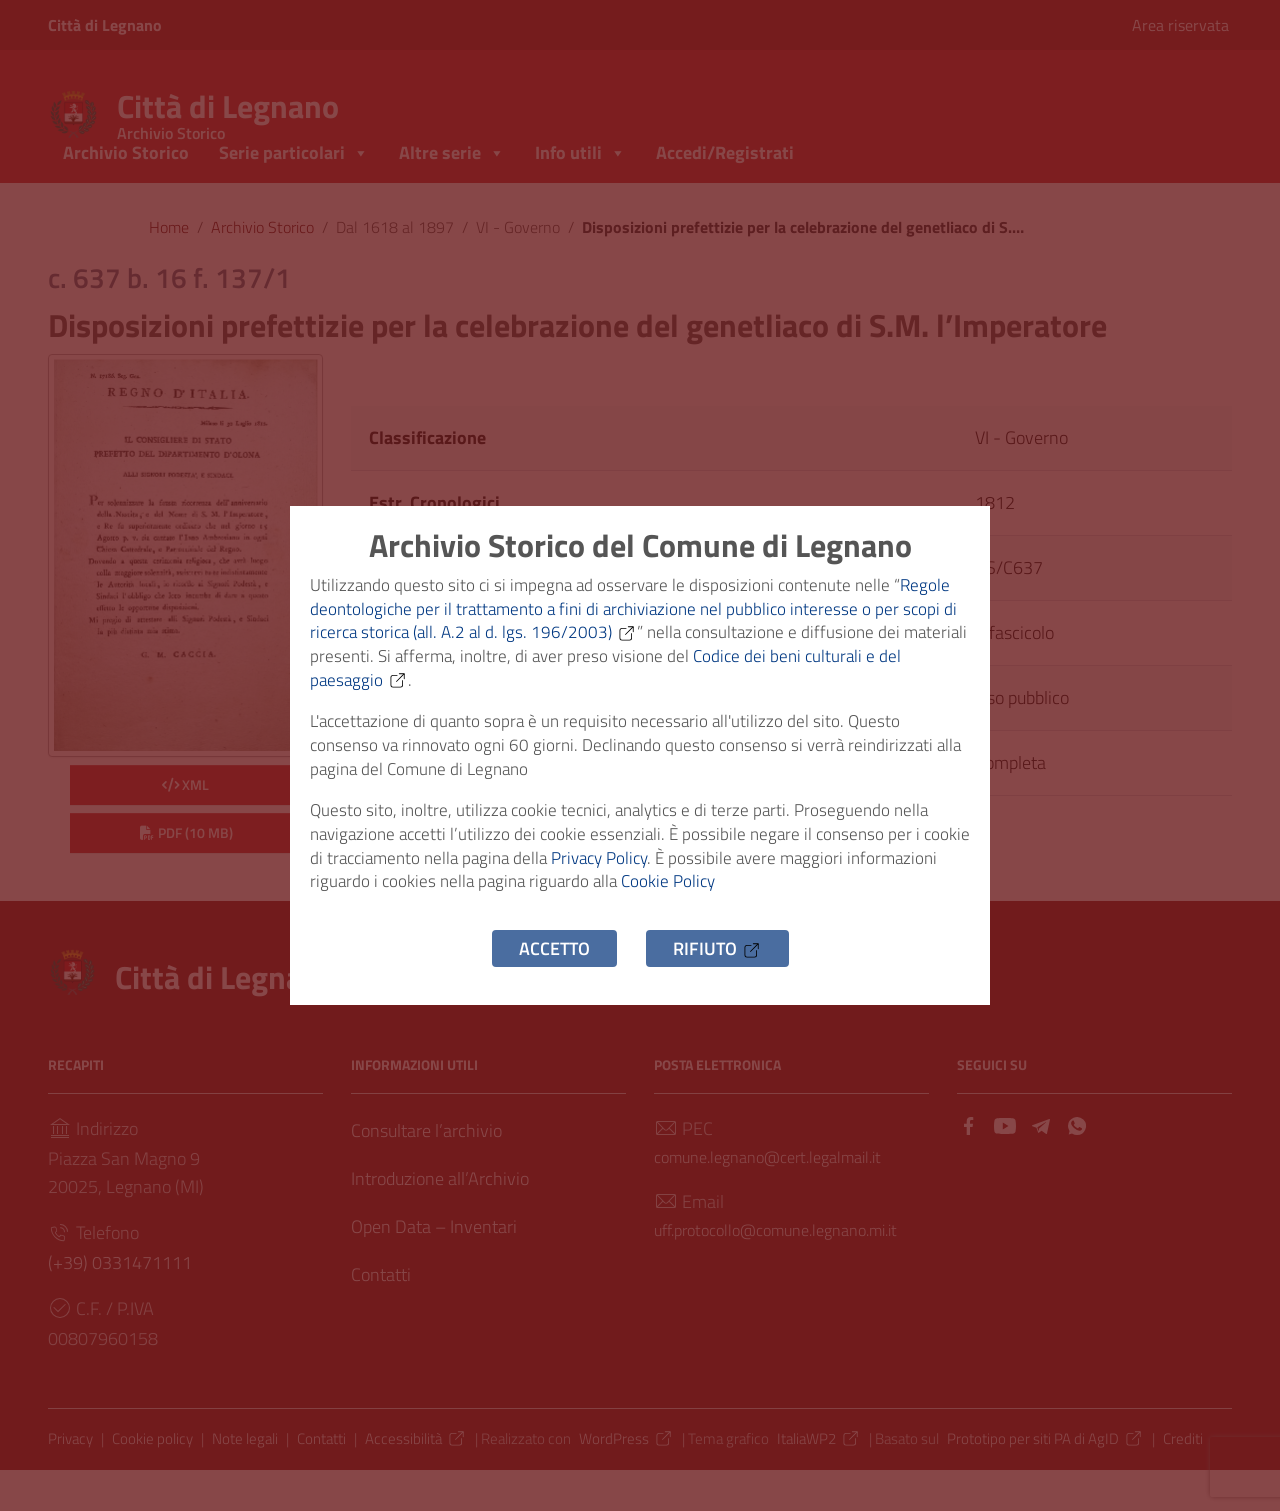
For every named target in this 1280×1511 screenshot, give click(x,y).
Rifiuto (717, 973)
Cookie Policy (778, 903)
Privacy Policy (666, 875)
